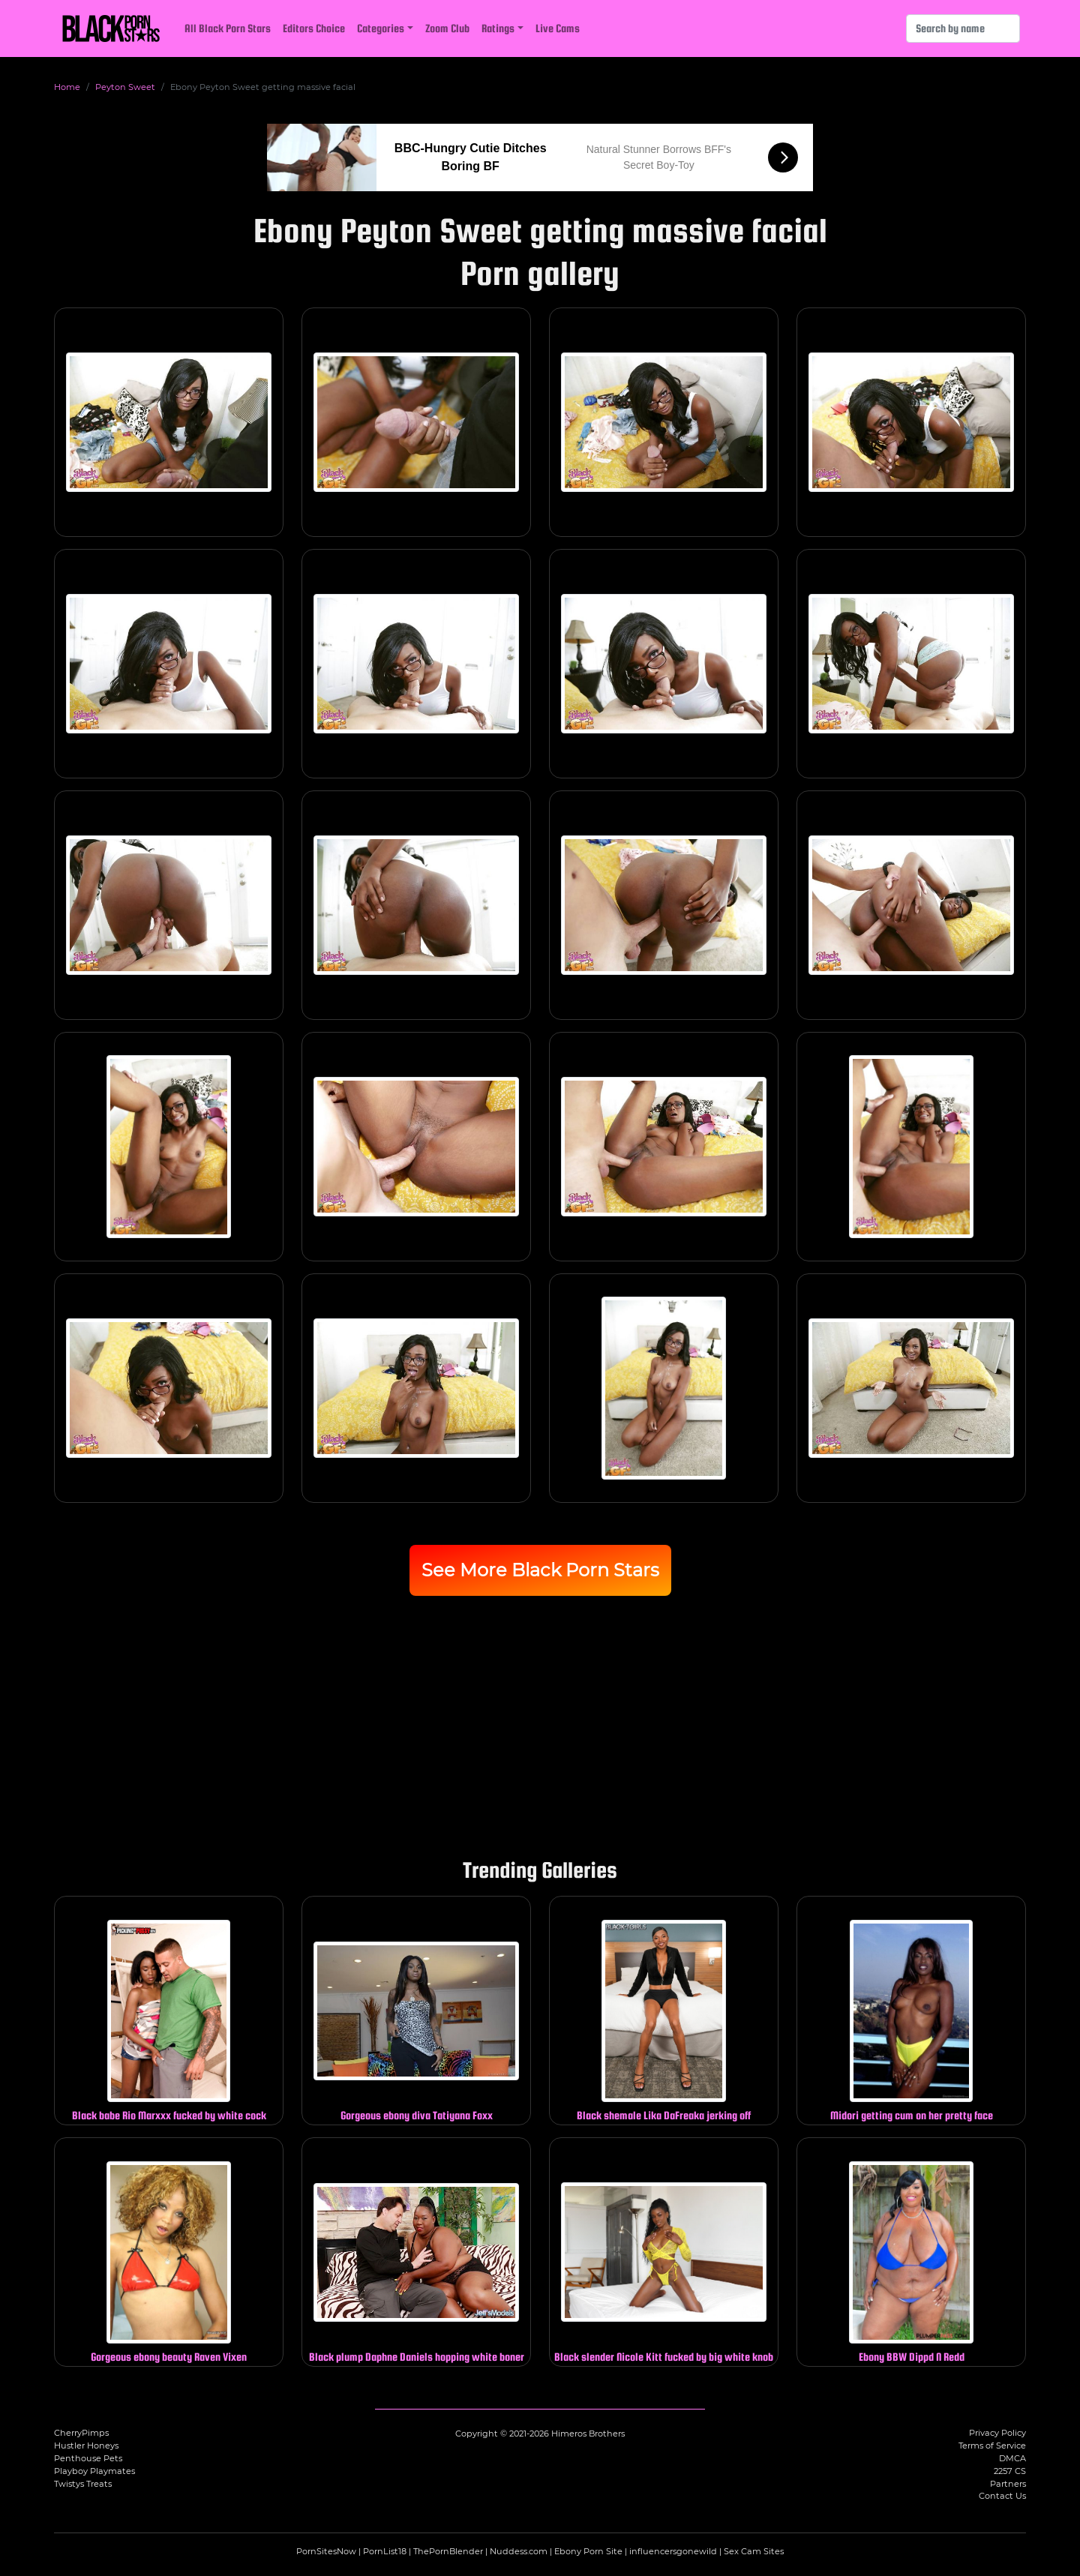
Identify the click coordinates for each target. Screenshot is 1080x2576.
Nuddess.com (519, 2551)
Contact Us (1002, 2496)
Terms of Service (992, 2445)
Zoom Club (447, 28)
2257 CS (1010, 2471)
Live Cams (558, 28)
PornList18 (384, 2551)
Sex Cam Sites (754, 2551)
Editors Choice (314, 28)
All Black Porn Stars (227, 28)
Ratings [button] (498, 28)
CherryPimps (81, 2433)
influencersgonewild (673, 2551)
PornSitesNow (326, 2551)
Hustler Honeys (86, 2445)
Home (67, 87)
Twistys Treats (83, 2484)
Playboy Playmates (94, 2471)
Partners (1008, 2484)
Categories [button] (380, 28)
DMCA (1012, 2458)
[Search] (963, 28)
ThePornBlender (448, 2551)
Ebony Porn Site (588, 2551)
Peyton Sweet (125, 87)
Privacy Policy (997, 2433)
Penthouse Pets (88, 2458)
